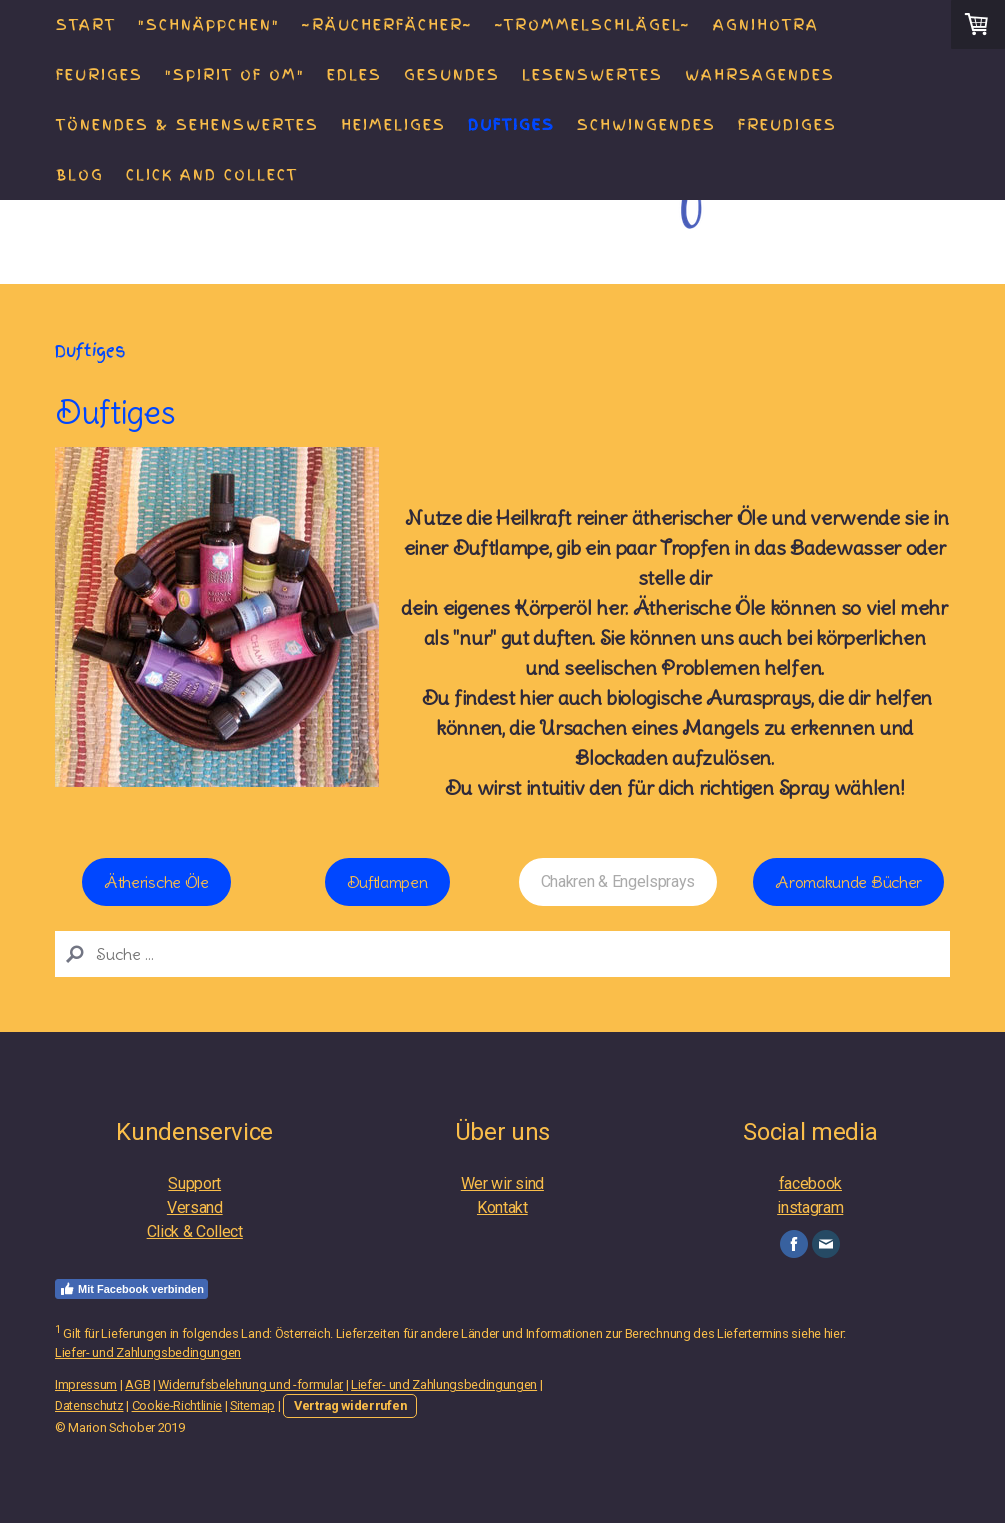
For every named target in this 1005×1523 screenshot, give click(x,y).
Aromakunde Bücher (848, 882)
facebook (810, 1183)
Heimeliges (393, 125)
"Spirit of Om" (235, 75)
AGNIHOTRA (766, 25)
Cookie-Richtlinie (177, 1405)
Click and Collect (212, 175)
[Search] (502, 954)
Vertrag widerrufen (350, 1405)
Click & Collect (195, 1231)
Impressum (86, 1384)
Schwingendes (646, 125)
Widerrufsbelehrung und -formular (250, 1384)
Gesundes (452, 75)
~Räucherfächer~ (387, 25)
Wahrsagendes (760, 75)
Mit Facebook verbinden (131, 1289)
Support (194, 1183)
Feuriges (99, 75)
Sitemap (252, 1405)
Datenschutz (89, 1405)
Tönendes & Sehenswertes (187, 125)
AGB (137, 1384)
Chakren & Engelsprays (618, 881)
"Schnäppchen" (209, 25)
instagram (810, 1207)
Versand (195, 1207)
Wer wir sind (502, 1183)
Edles (354, 75)
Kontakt (502, 1207)
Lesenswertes (592, 75)
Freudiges (787, 125)
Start (86, 25)
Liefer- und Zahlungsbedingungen (148, 1352)
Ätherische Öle (156, 882)
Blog (80, 175)
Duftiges (511, 125)
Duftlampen (387, 882)
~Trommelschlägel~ (593, 25)
